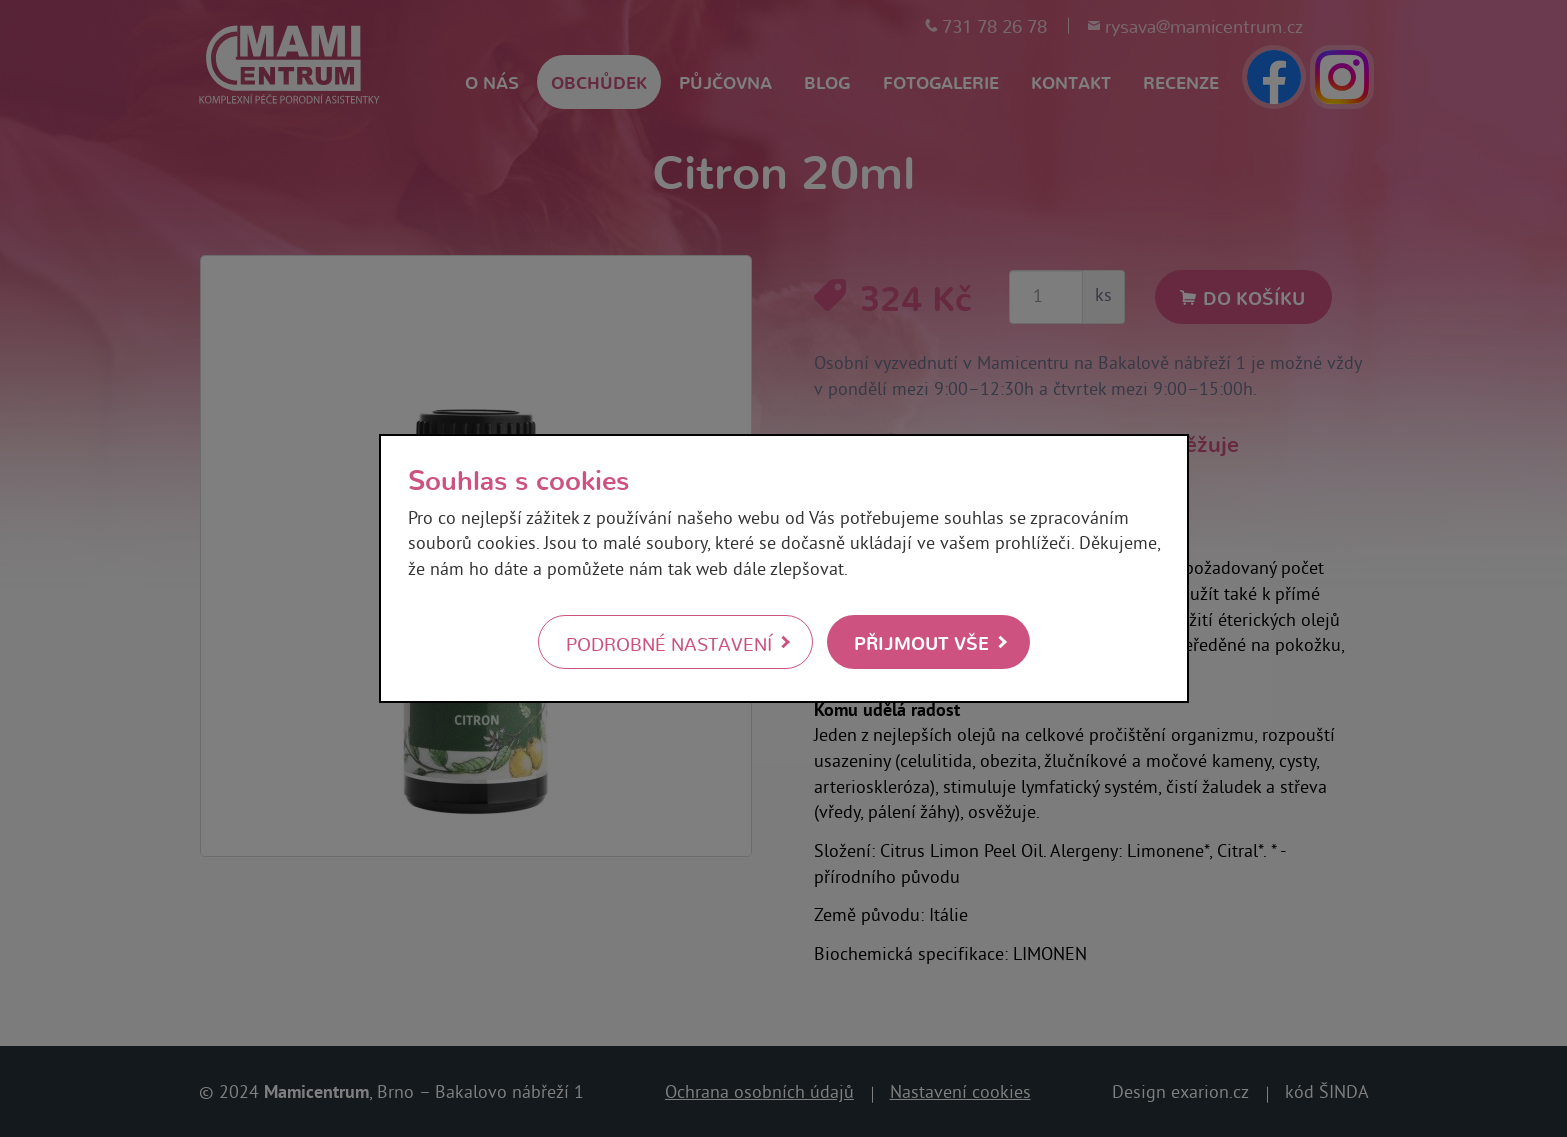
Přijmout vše (921, 641)
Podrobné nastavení (669, 643)
